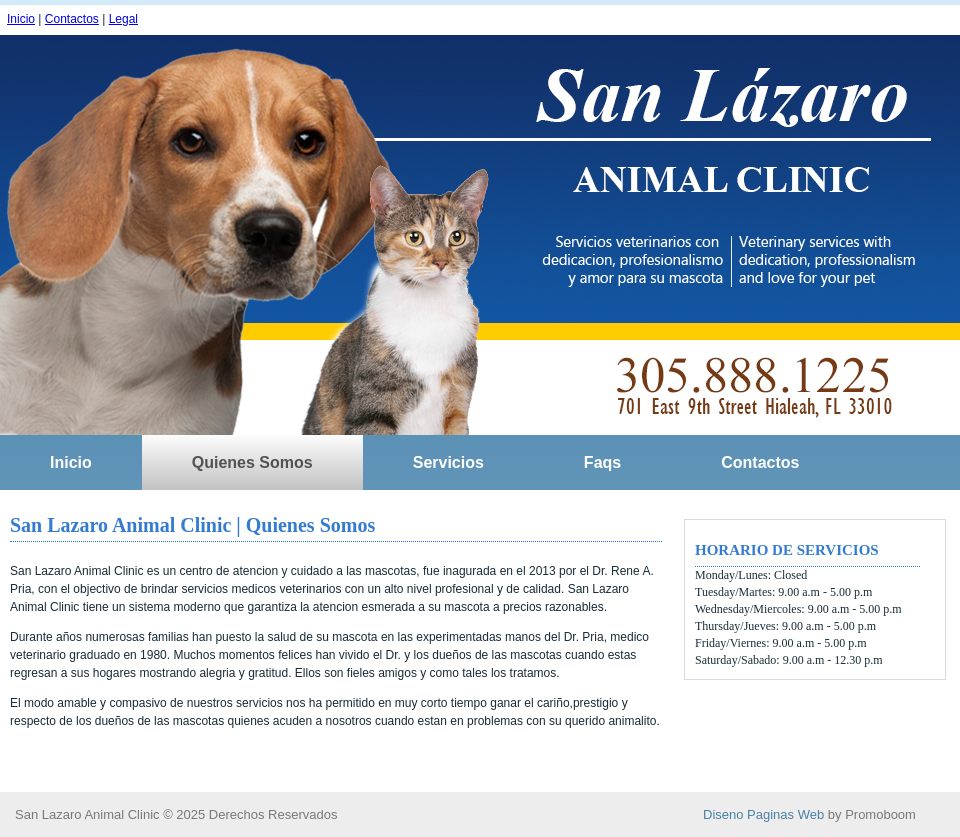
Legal (123, 19)
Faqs (602, 462)
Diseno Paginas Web (763, 814)
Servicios (448, 462)
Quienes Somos (252, 462)
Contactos (72, 19)
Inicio (21, 19)
